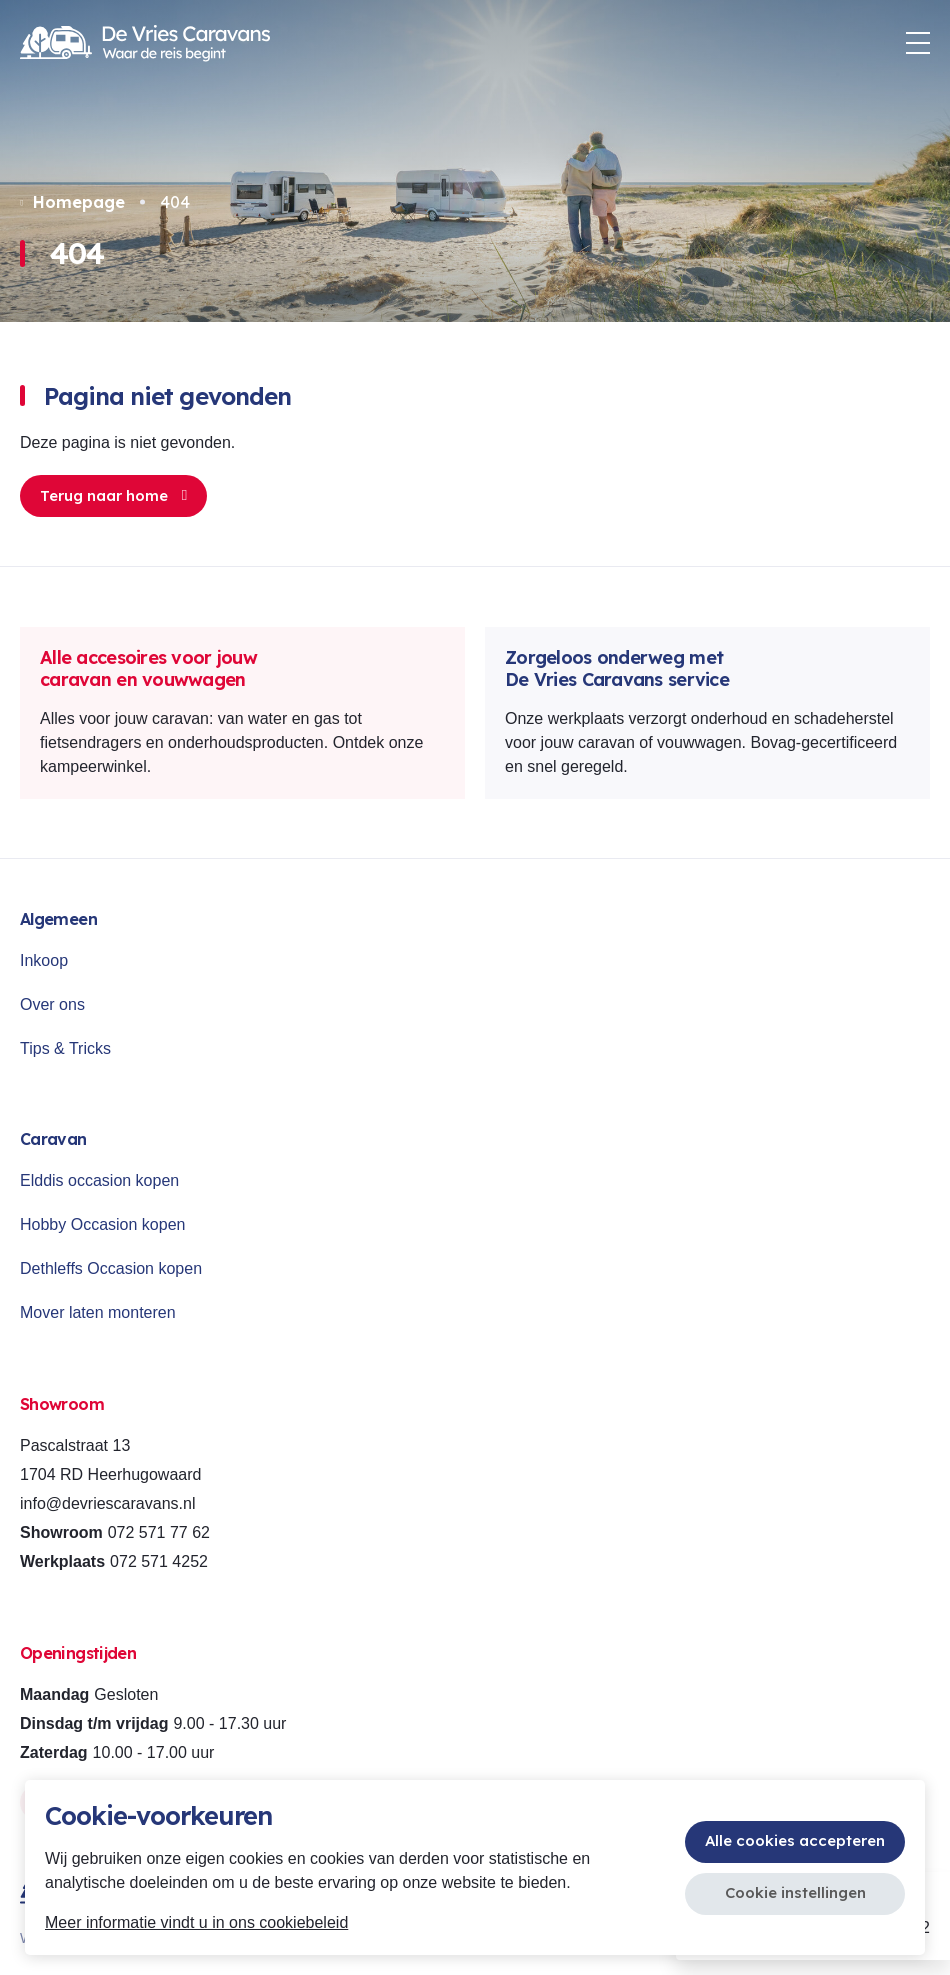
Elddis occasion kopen (99, 1180)
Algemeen (58, 919)
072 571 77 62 (159, 1532)
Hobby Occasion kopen (102, 1224)
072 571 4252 (159, 1561)
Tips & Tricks (65, 1048)
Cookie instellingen (795, 1892)
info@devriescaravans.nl (107, 1503)
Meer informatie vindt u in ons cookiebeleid (196, 1922)
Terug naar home (113, 495)
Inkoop (44, 960)
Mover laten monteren (98, 1312)
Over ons (52, 1004)
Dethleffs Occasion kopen (111, 1268)
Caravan (53, 1139)
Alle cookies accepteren (795, 1840)
